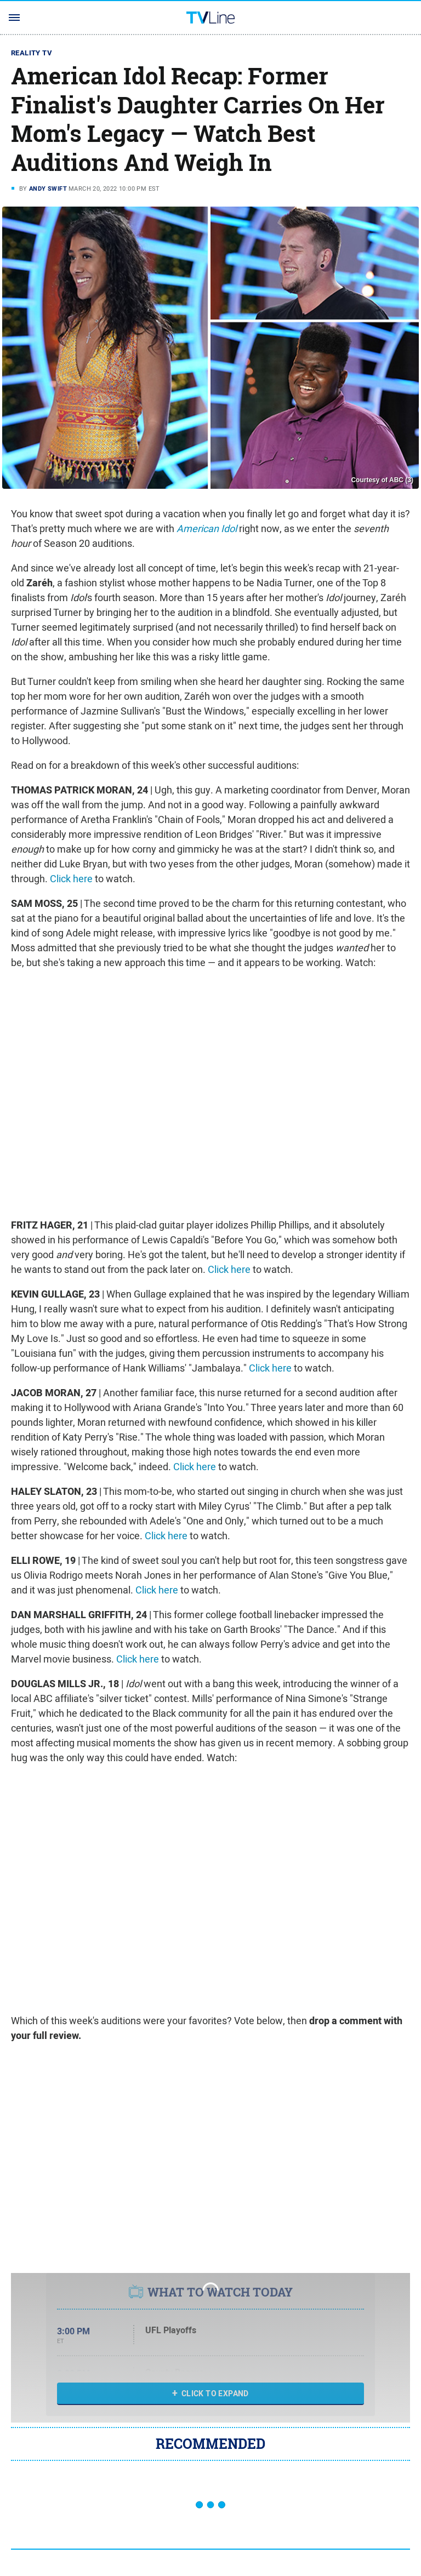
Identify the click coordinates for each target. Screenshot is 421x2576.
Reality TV (31, 53)
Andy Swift (48, 188)
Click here (71, 879)
